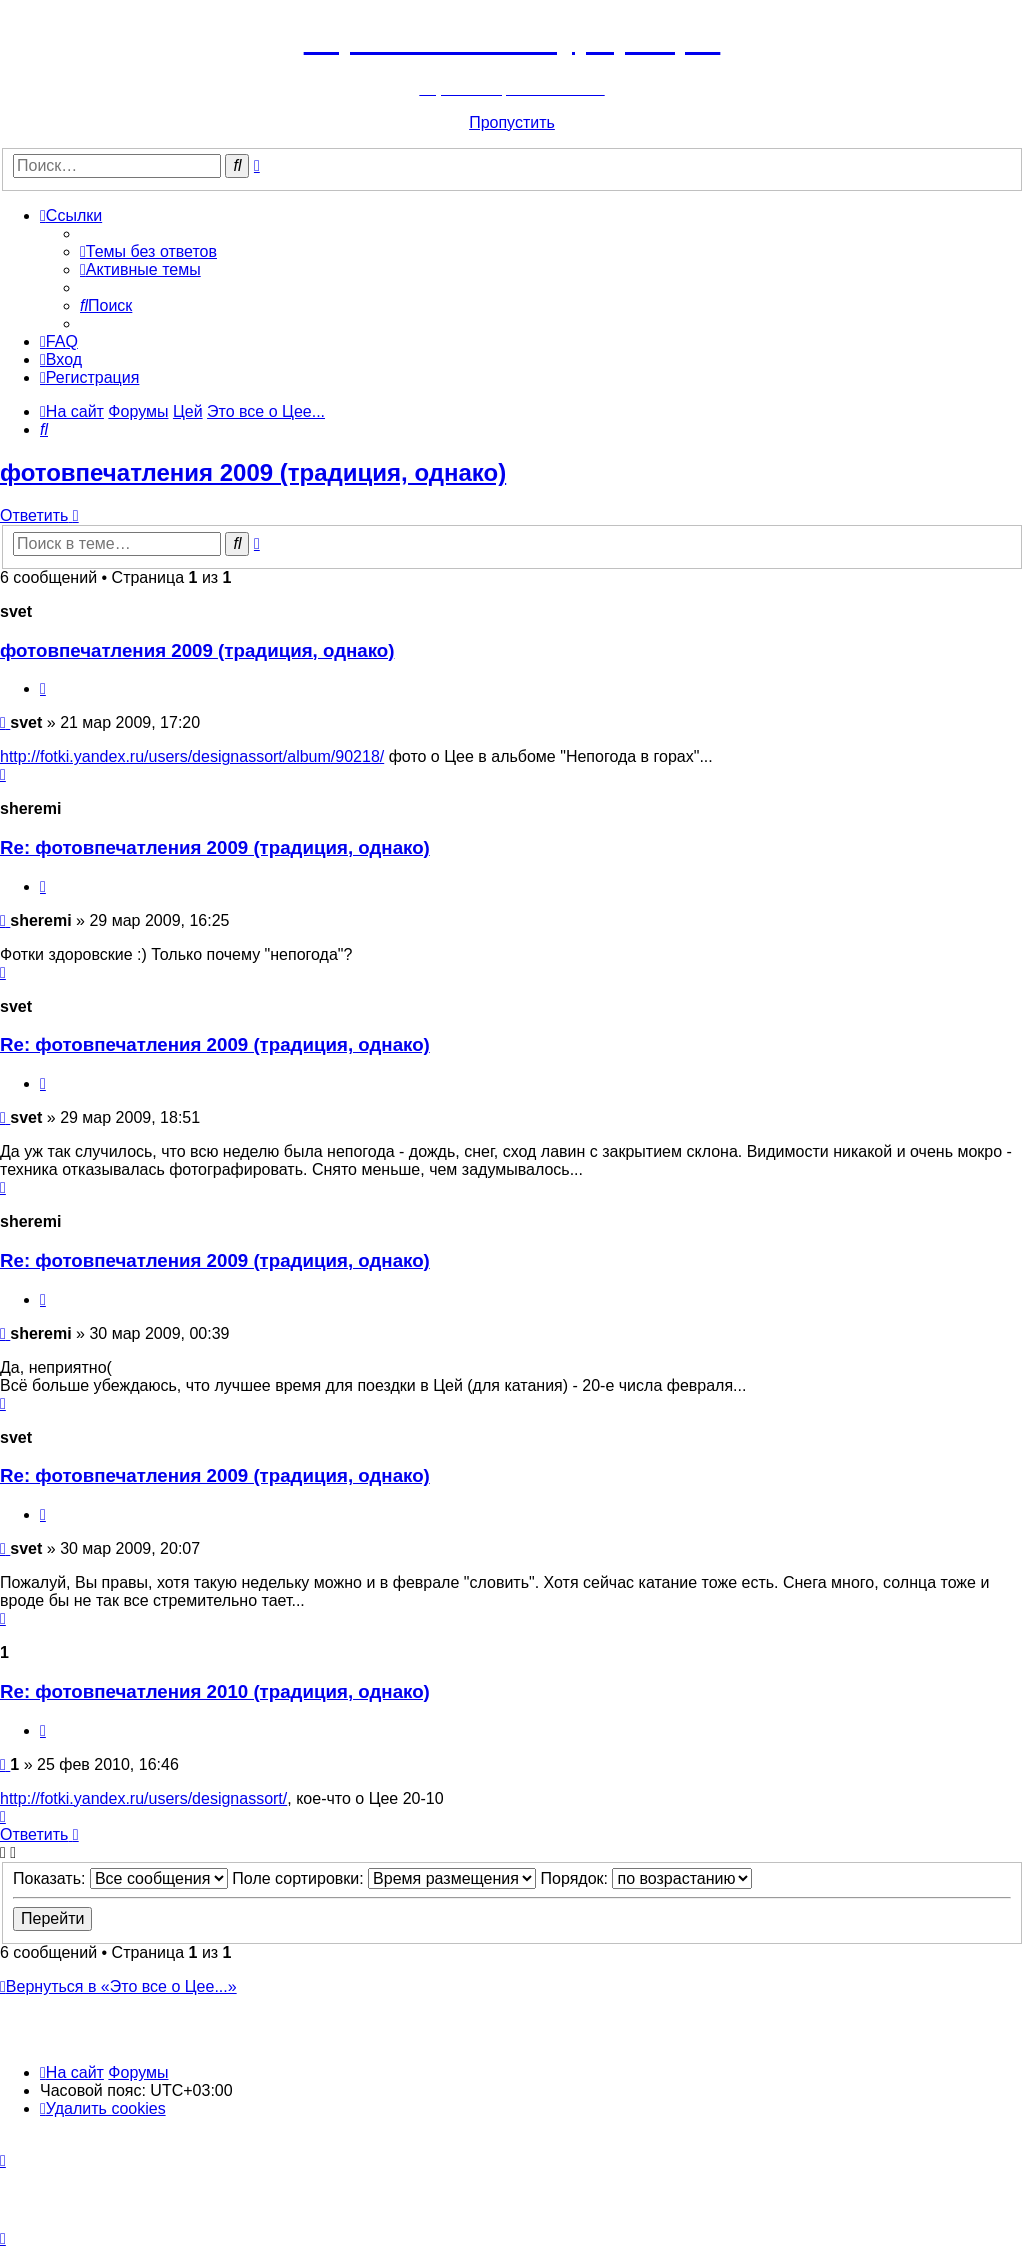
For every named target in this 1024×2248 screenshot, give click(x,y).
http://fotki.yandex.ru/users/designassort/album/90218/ (192, 756)
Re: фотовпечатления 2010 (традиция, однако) (215, 1691)
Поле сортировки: (384, 1878)
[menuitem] (148, 251)
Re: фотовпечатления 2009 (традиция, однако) (215, 847)
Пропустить (512, 122)
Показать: (120, 1878)
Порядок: (647, 1878)
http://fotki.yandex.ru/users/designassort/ (143, 1798)
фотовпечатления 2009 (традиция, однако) (253, 472)
